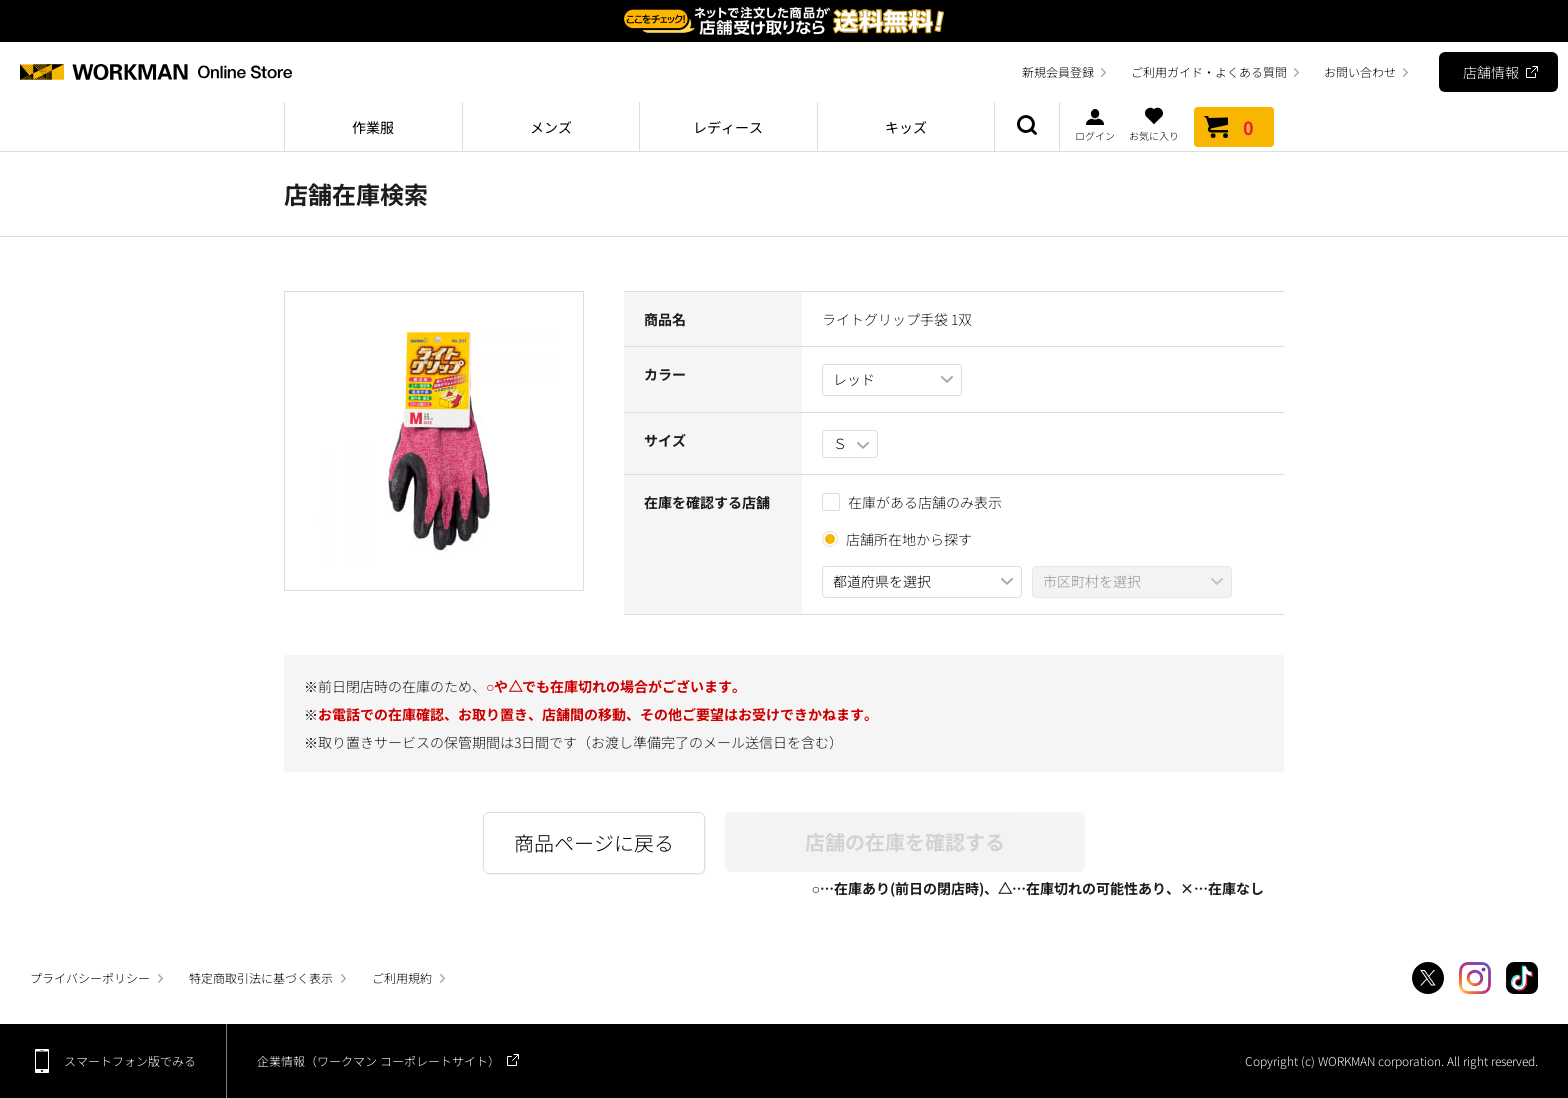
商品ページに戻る (594, 842)
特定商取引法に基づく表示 (261, 977)
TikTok (1522, 978)
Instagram (1475, 978)
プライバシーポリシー (90, 977)
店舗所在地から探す (909, 539)
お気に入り (1154, 124)
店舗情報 (1491, 72)
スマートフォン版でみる (130, 1060)
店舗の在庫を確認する (905, 841)
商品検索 (1027, 127)
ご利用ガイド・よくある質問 (1209, 71)
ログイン (1095, 124)
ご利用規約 (402, 977)
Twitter (1428, 978)
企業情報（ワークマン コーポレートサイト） (378, 1060)
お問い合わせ (1360, 71)
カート (1234, 127)
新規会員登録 (1058, 71)
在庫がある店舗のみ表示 (912, 502)
